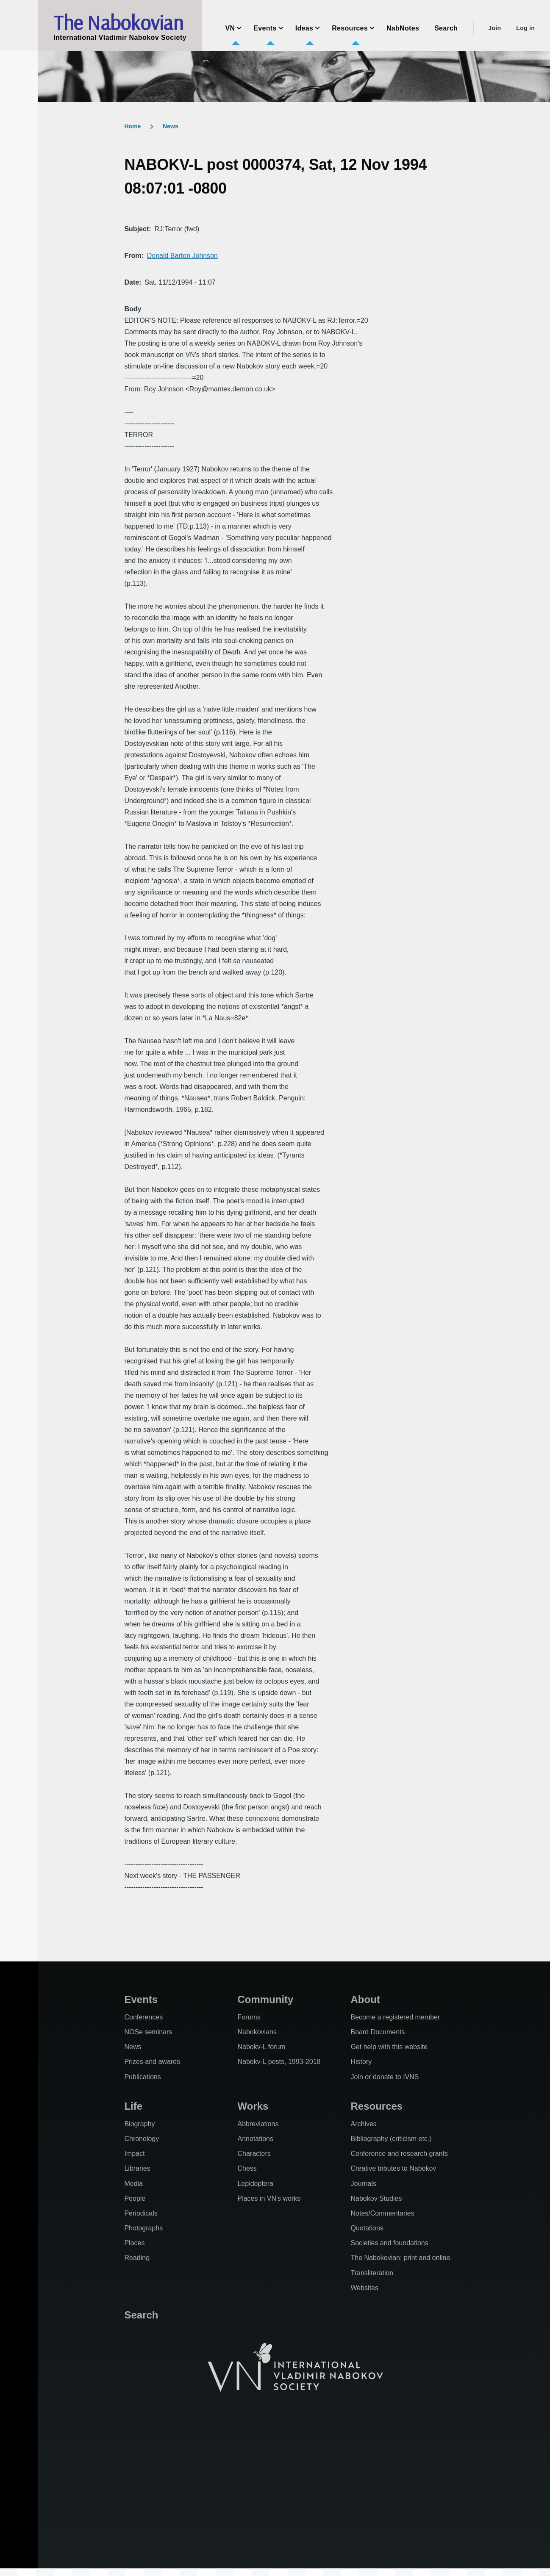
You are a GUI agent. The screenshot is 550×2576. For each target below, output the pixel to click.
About (365, 1999)
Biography (139, 2123)
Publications (142, 2076)
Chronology (141, 2138)
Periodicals (140, 2213)
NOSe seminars (148, 2032)
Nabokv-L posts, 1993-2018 (278, 2061)
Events (141, 1999)
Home (132, 126)
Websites (364, 2287)
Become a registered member (395, 2017)
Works (252, 2106)
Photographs (143, 2228)
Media (133, 2183)
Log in (525, 28)
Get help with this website (388, 2046)
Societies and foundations (389, 2242)
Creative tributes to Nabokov (393, 2168)
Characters (253, 2153)
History (361, 2061)
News (170, 126)
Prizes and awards (152, 2061)
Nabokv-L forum (261, 2046)
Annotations (255, 2138)
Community (265, 1999)
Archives (363, 2123)
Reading (137, 2257)
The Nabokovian (118, 22)
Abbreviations (257, 2123)
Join (494, 28)
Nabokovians (257, 2032)
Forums (248, 2017)
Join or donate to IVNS (384, 2076)
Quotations (366, 2228)
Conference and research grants (398, 2153)
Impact (134, 2153)
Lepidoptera (255, 2183)
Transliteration (371, 2273)
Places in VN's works (268, 2198)
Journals (363, 2183)
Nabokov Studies (376, 2198)
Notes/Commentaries (382, 2213)
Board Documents (377, 2032)
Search (141, 2315)
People (134, 2198)
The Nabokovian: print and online (400, 2257)
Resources (376, 2106)
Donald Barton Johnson (182, 255)
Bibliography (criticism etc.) (390, 2138)
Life (133, 2106)
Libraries (137, 2168)
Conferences (143, 2017)
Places (134, 2242)
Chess (246, 2168)
